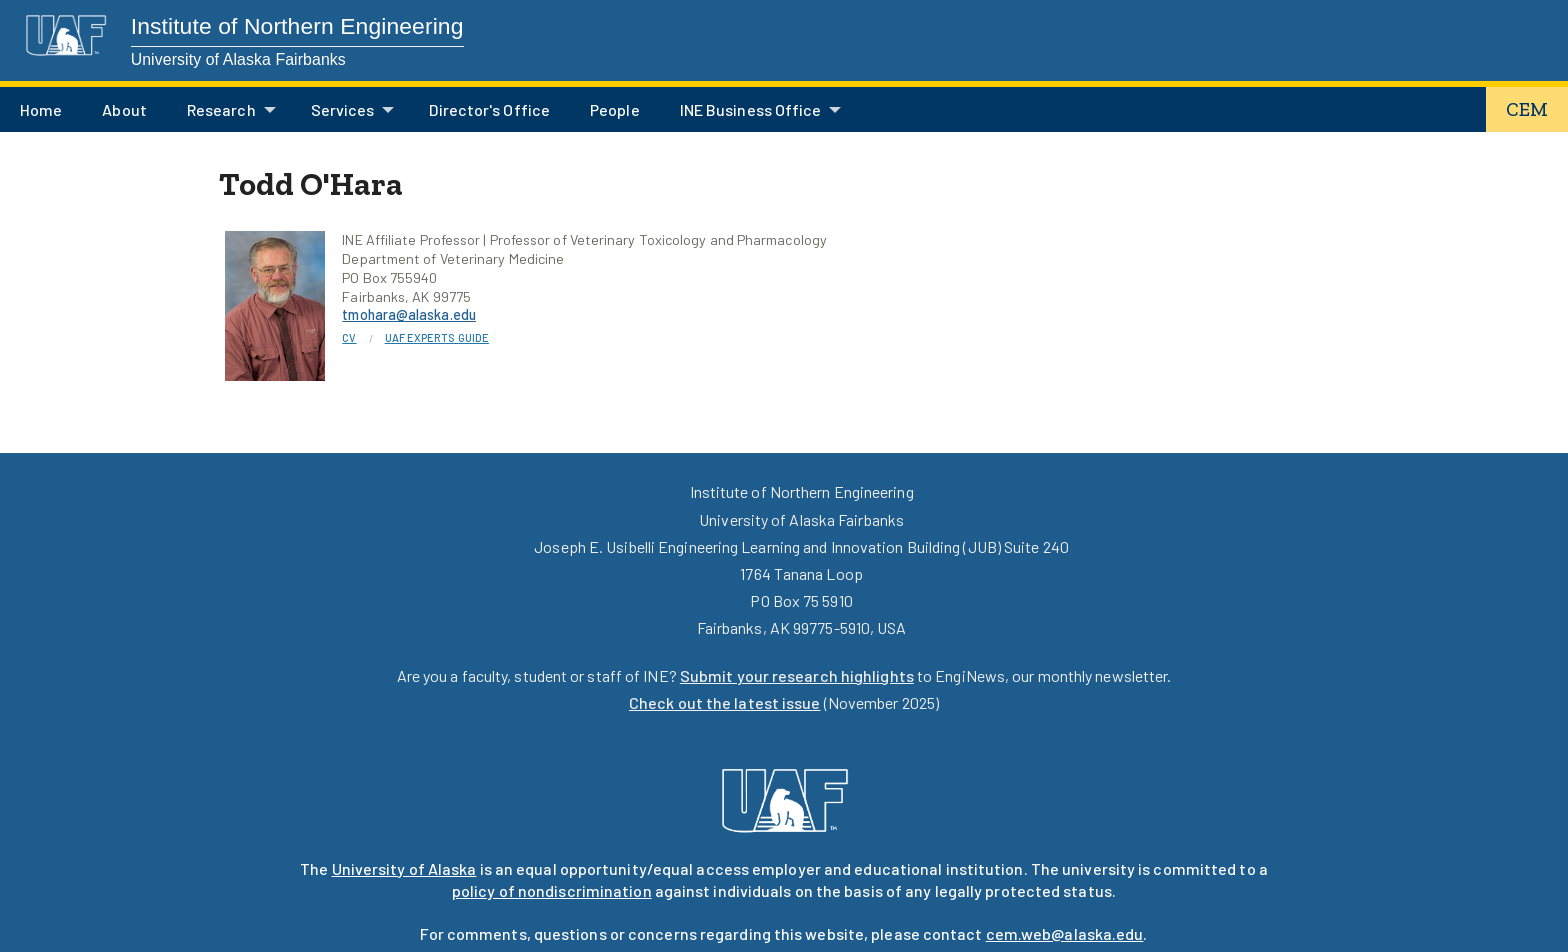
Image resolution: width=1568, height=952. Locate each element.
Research (221, 109)
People (615, 109)
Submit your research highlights (797, 675)
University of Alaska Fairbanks (238, 59)
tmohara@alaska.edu (409, 314)
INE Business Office (751, 109)
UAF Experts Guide (437, 337)
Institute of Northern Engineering (297, 26)
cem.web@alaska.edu (1065, 933)
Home (41, 109)
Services (343, 109)
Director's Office (489, 109)
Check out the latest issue (725, 702)
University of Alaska (404, 868)
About (124, 109)
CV (349, 337)
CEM (1527, 109)
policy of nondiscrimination (552, 890)
